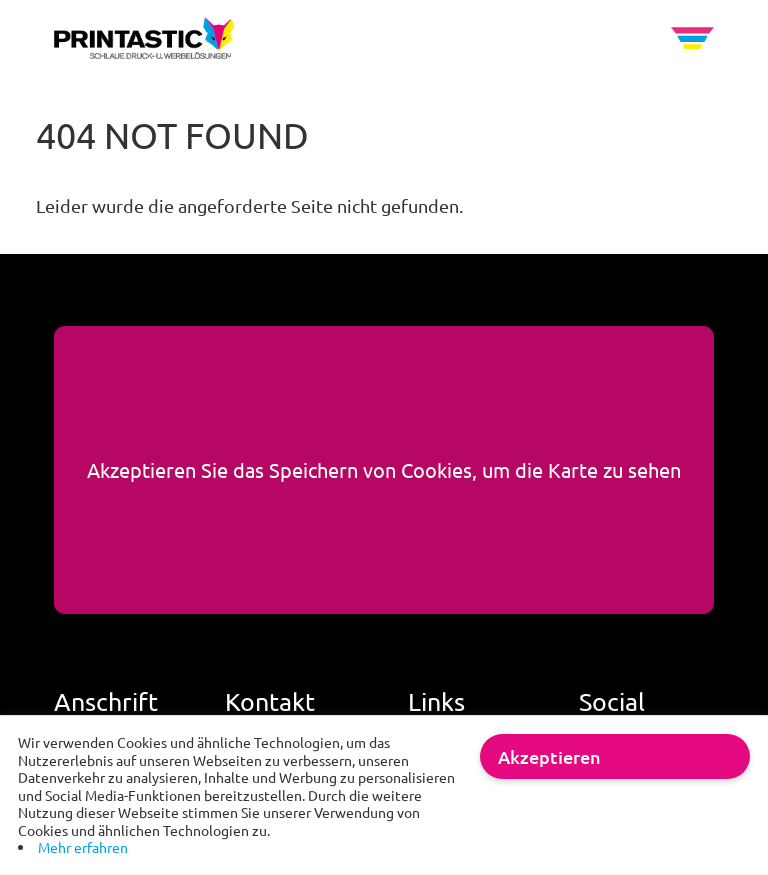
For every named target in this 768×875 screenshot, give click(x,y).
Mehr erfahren (83, 847)
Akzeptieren (549, 756)
